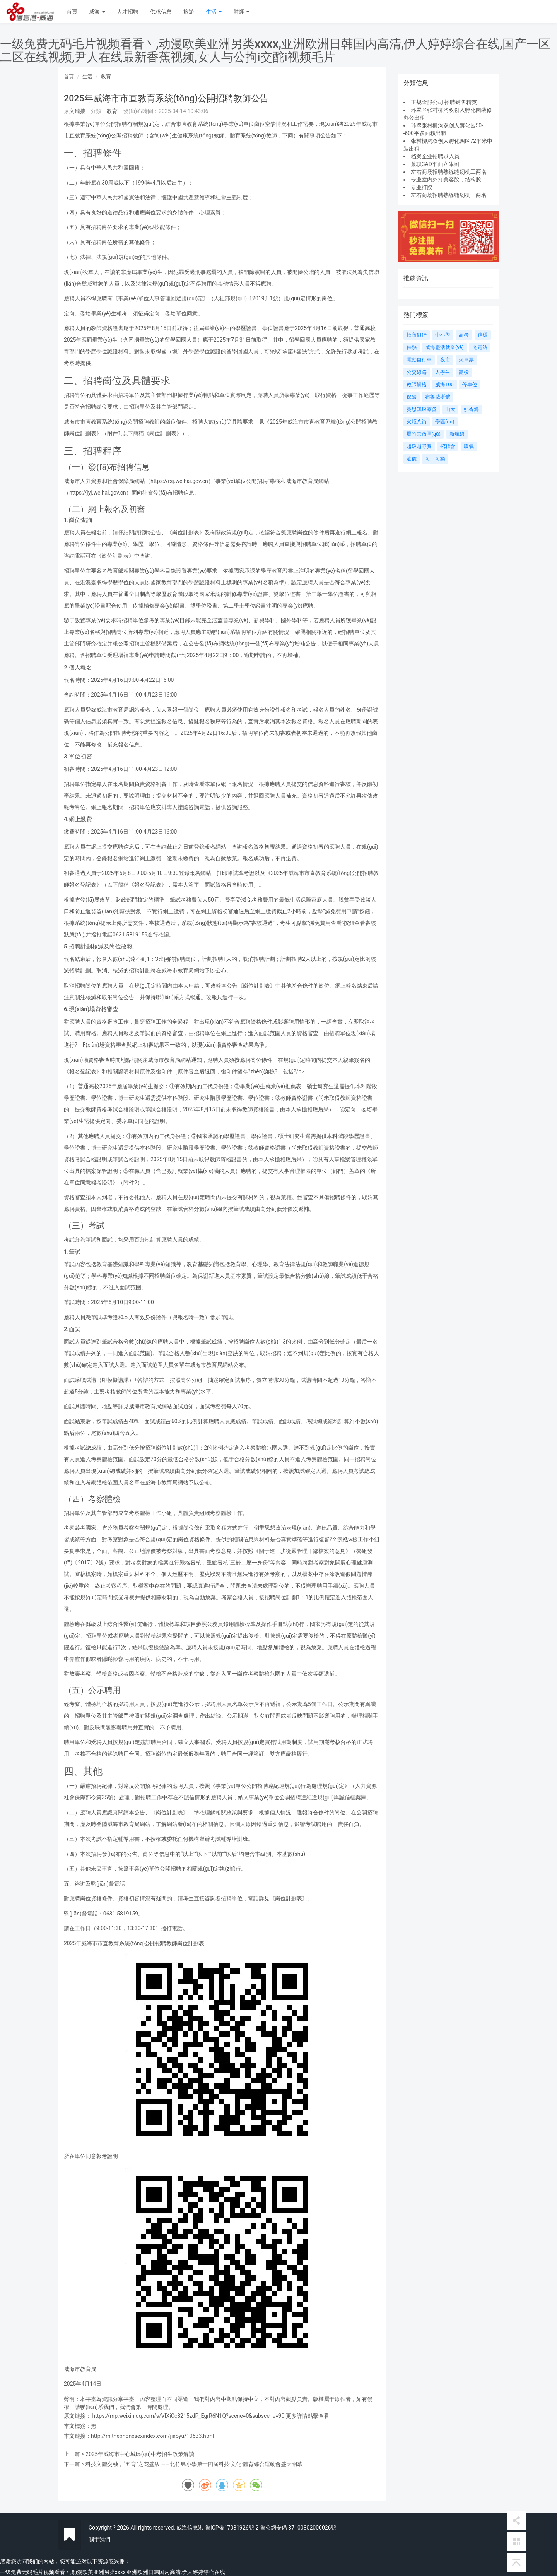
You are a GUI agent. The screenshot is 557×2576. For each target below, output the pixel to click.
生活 (214, 12)
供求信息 (161, 12)
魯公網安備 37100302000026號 (298, 2528)
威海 (97, 12)
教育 (106, 76)
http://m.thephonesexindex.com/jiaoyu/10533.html (152, 2436)
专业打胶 (421, 187)
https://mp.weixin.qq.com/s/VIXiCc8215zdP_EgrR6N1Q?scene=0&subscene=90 (188, 2416)
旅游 (188, 12)
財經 (241, 12)
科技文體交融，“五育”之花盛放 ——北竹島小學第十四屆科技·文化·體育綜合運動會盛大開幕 (193, 2464)
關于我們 (99, 2539)
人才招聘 (127, 12)
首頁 (72, 12)
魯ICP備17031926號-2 (231, 2528)
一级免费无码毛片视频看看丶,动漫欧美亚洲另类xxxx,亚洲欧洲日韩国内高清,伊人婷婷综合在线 (112, 2572)
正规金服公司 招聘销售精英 (444, 102)
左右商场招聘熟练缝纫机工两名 (449, 172)
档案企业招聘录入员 (435, 156)
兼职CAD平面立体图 (435, 164)
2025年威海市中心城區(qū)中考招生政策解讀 (139, 2454)
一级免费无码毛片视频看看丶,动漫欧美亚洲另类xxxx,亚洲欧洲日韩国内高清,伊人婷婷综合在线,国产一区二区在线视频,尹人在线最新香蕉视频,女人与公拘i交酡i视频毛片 (275, 50)
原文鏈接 (74, 111)
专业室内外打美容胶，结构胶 (446, 179)
